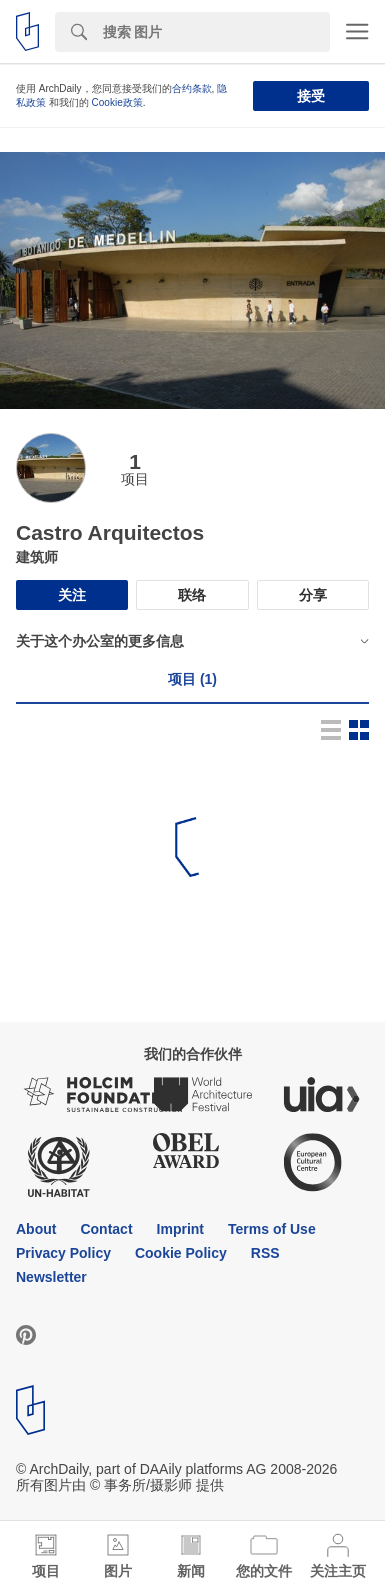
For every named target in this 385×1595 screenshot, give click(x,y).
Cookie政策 (117, 102)
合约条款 (192, 88)
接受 (311, 96)
